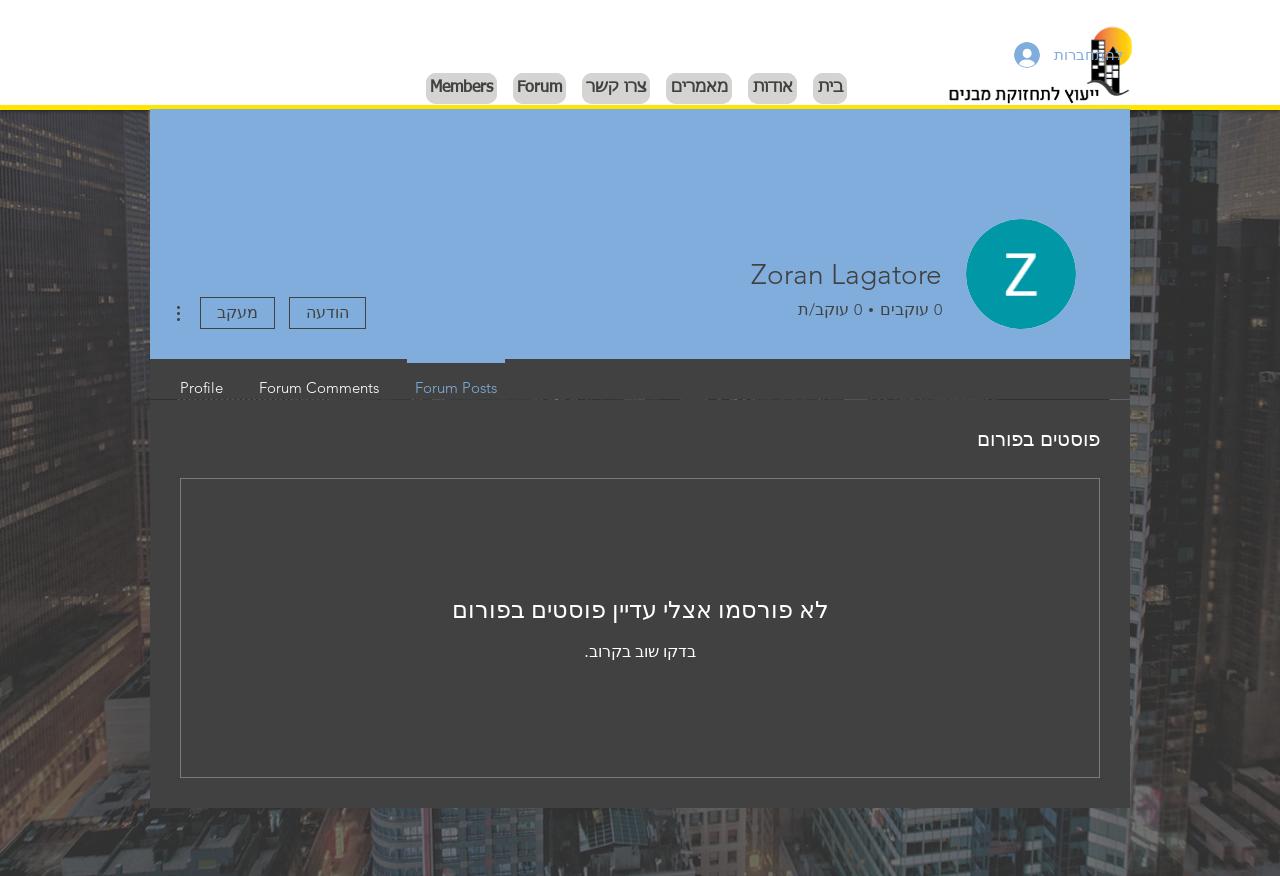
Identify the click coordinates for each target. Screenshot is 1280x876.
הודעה (327, 312)
